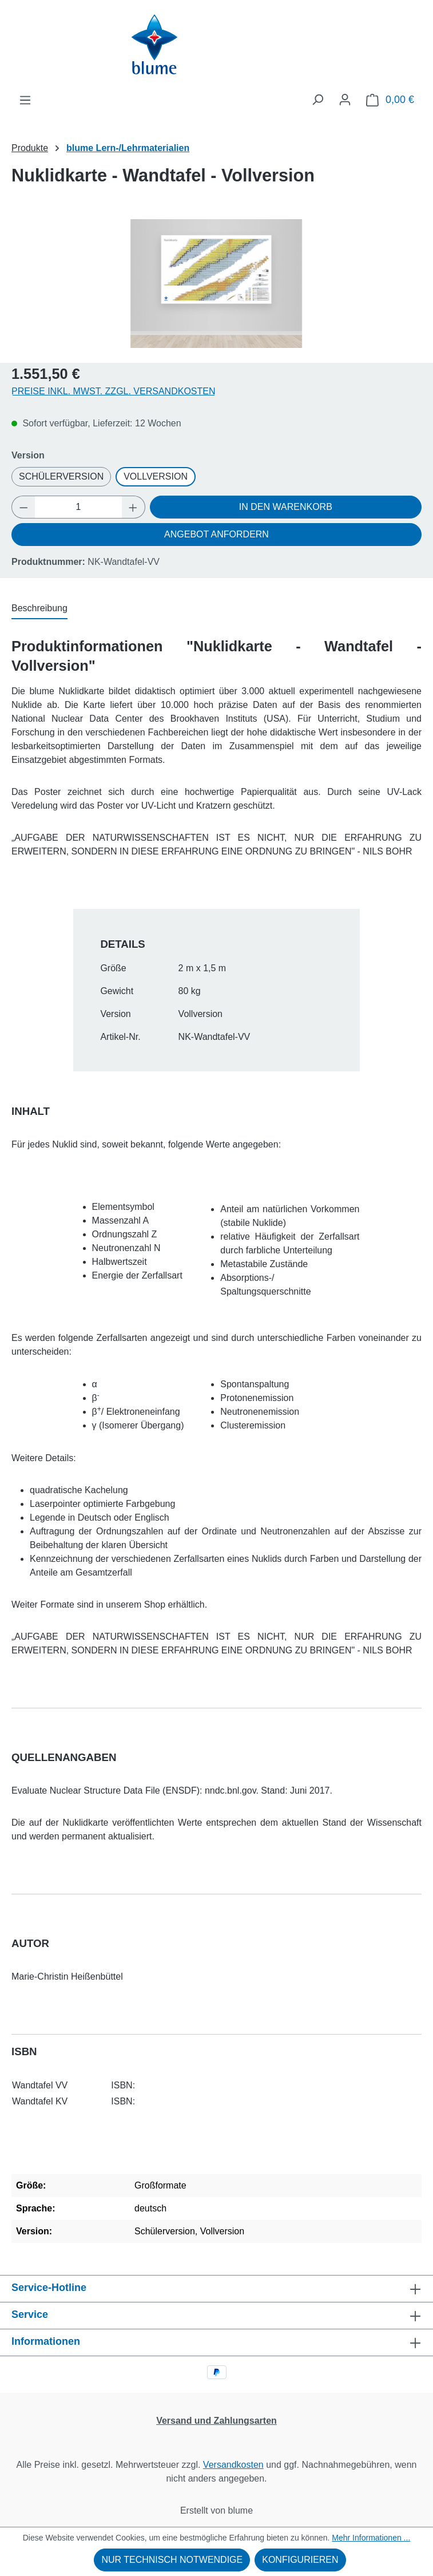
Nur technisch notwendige (172, 2560)
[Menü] (25, 100)
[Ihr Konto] (345, 99)
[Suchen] (317, 99)
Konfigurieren (300, 2560)
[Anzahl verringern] (23, 507)
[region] (216, 283)
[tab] (39, 609)
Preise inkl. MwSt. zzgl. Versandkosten (113, 391)
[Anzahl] (78, 507)
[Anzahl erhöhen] (133, 507)
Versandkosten (233, 2465)
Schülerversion (61, 476)
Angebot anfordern (216, 534)
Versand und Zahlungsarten (216, 2420)
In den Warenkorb (285, 507)
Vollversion (156, 476)
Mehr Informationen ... (371, 2537)
